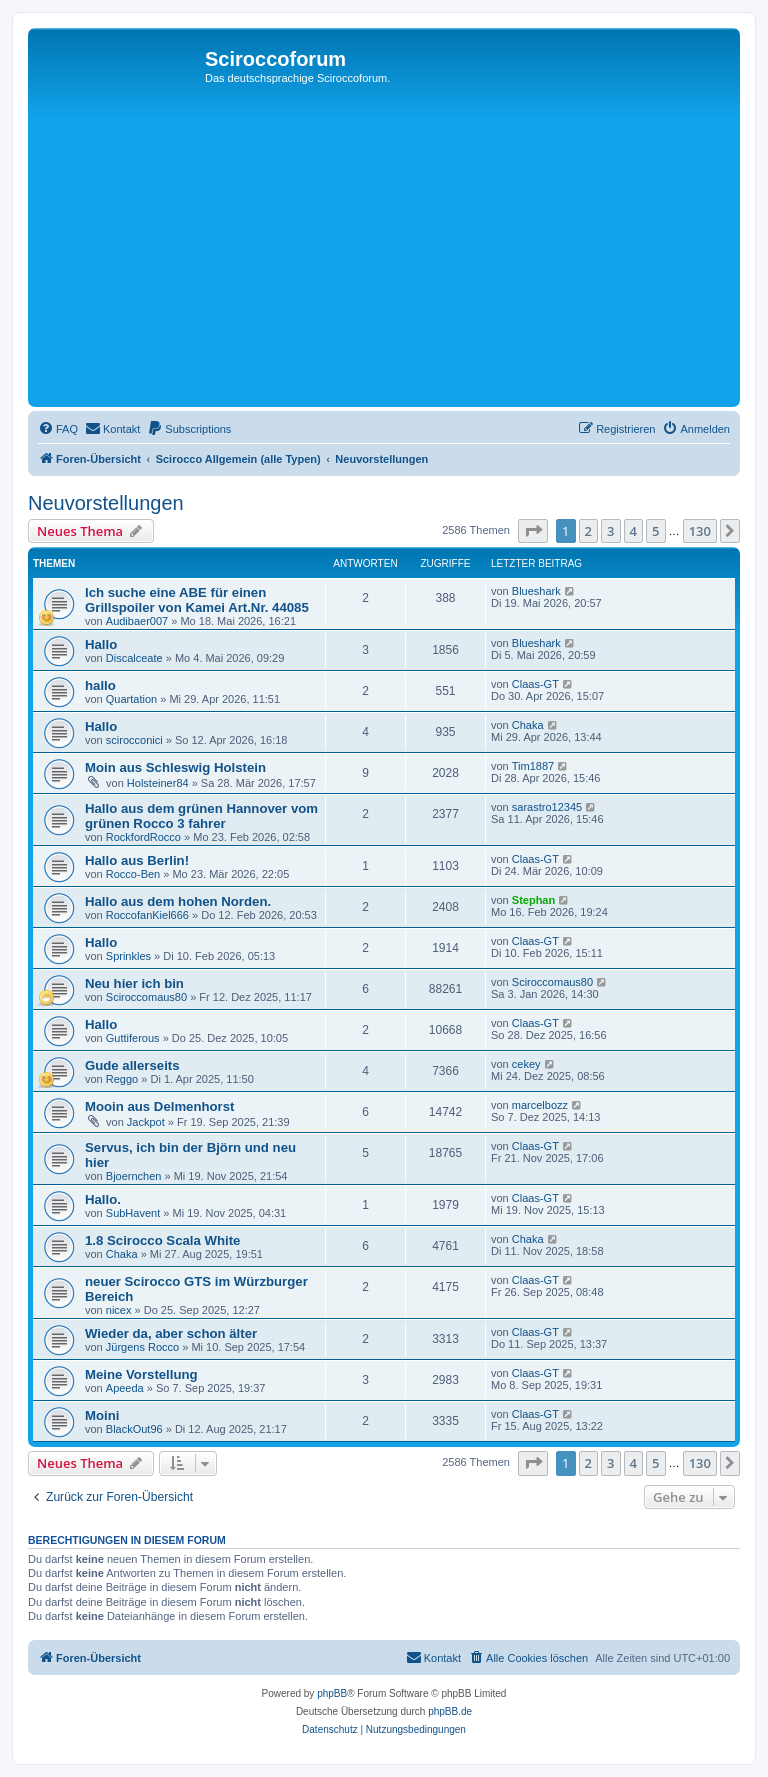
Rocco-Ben (133, 874)
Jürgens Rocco (142, 1347)
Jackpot (146, 1122)
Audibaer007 (137, 621)
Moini (102, 1415)
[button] (533, 531)
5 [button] (655, 531)
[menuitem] (58, 429)
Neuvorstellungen (106, 503)
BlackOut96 (134, 1429)
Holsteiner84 (158, 783)
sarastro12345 (547, 807)
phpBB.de (450, 1711)
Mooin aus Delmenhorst (159, 1106)
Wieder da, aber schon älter (171, 1333)
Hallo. (103, 1199)
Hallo (101, 644)
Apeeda (125, 1388)
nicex (119, 1310)
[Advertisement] (384, 252)
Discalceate (134, 658)
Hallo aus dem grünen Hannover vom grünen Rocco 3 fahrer (201, 816)
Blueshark (536, 591)
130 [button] (700, 531)
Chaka (528, 725)
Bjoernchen (134, 1176)
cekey (526, 1064)
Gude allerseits (132, 1065)
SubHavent (133, 1213)
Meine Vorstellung (141, 1374)
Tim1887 (533, 766)
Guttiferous (133, 1038)
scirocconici (134, 740)
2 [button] (588, 531)
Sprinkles (128, 956)
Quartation (131, 699)
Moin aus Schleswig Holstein (175, 767)
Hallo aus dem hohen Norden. (178, 901)
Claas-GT (535, 684)
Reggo (122, 1079)
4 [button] (633, 531)
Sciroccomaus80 (146, 997)
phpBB (332, 1693)
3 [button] (610, 531)
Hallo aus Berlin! (137, 860)
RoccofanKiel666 (147, 915)
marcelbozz (540, 1105)
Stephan (533, 900)
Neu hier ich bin (134, 983)
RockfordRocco (143, 837)
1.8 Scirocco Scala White (162, 1240)
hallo (100, 685)
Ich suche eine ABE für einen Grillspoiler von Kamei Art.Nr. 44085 (197, 600)
